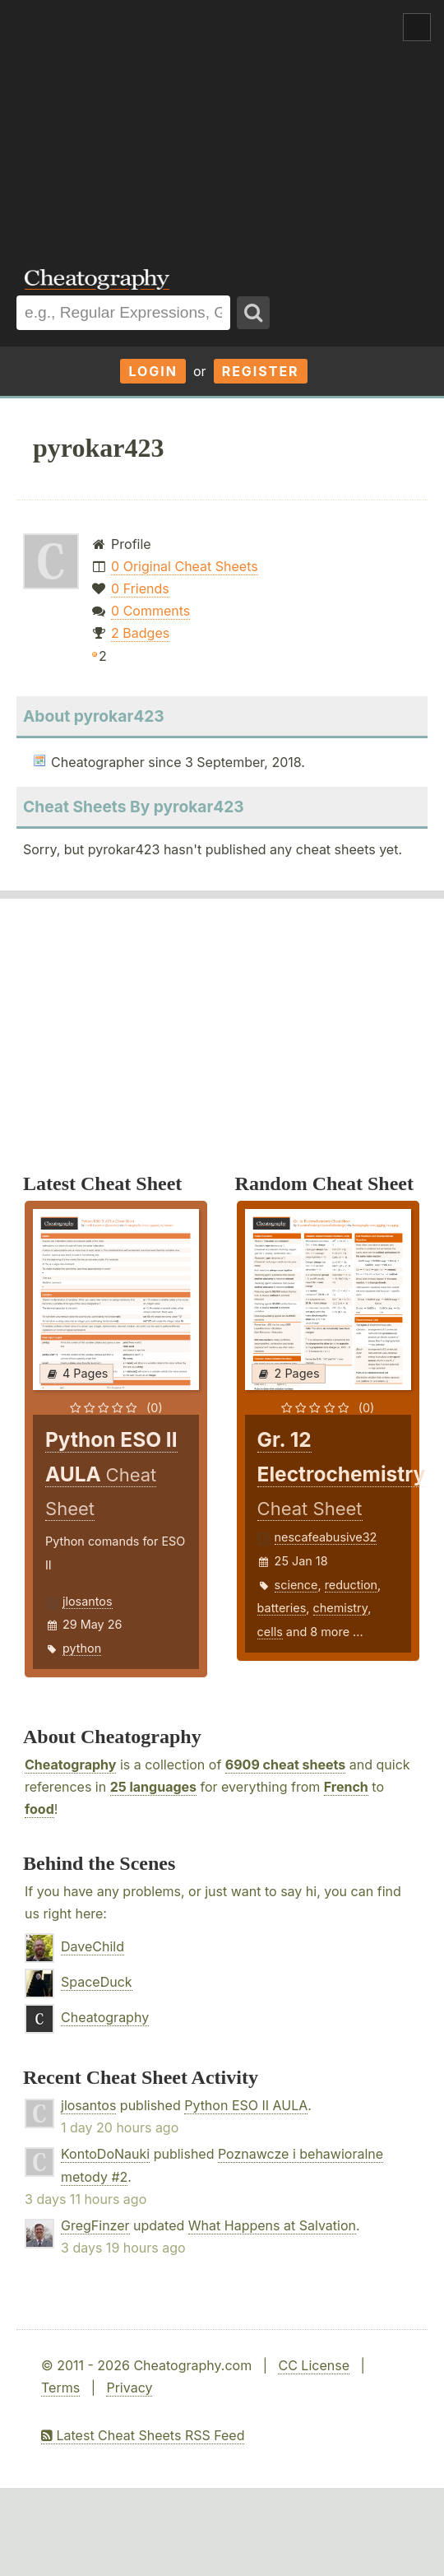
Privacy (129, 2387)
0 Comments (150, 610)
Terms (60, 2387)
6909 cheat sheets (285, 1764)
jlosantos (87, 1601)
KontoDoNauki (105, 2154)
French (346, 1787)
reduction (351, 1585)
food (39, 1809)
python (81, 1648)
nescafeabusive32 (326, 1537)
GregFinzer (95, 2225)
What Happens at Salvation (272, 2225)
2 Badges (140, 633)
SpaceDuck (96, 1982)
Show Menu (417, 27)
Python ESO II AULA (246, 2105)
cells (270, 1632)
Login (153, 371)
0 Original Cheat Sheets (184, 566)
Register (260, 371)
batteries (282, 1608)
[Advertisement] (222, 122)
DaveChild (92, 1946)
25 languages (153, 1787)
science (296, 1585)
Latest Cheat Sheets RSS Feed (142, 2435)
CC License (313, 2365)
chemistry (340, 1608)
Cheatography (70, 1764)
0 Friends (140, 588)
